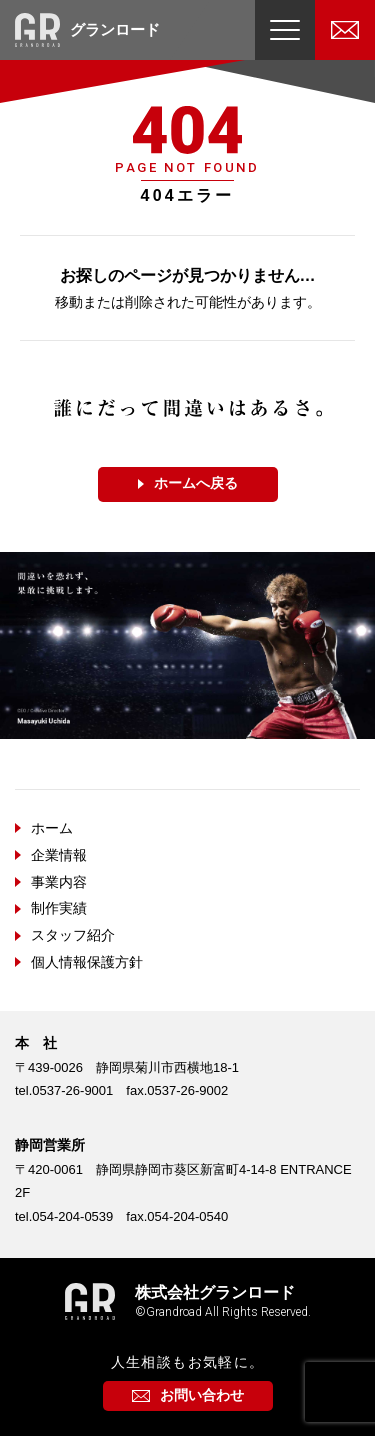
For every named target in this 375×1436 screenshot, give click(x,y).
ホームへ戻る (196, 483)
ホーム (52, 828)
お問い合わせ (202, 1395)
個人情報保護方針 (87, 962)
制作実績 (59, 908)
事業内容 (59, 882)
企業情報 (59, 855)
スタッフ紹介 (73, 935)
